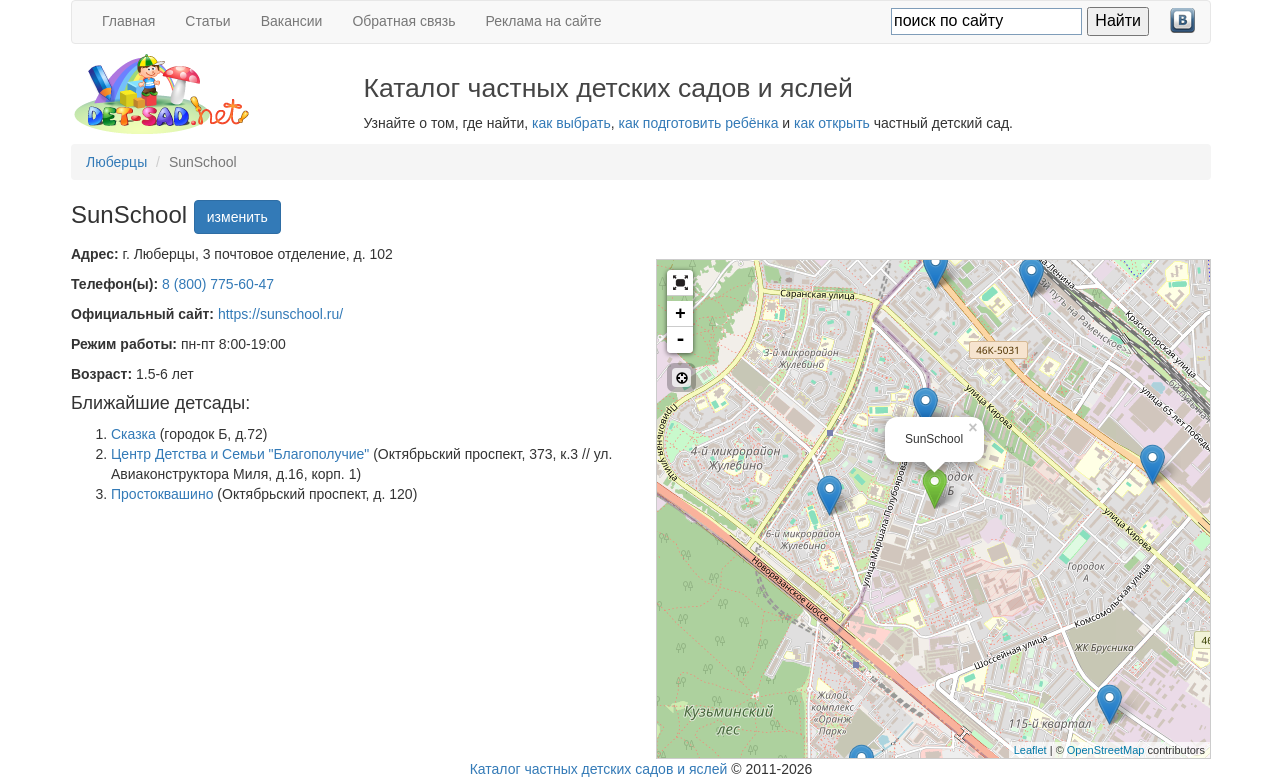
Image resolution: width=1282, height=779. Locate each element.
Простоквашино (162, 494)
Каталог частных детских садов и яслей (599, 769)
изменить (237, 217)
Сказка (133, 434)
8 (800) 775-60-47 (218, 284)
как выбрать (571, 123)
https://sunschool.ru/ (280, 314)
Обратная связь (403, 21)
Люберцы (116, 162)
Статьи (207, 21)
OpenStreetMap (1106, 750)
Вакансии (292, 21)
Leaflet (1030, 750)
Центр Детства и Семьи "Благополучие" (240, 454)
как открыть (832, 123)
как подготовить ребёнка (699, 123)
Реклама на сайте (544, 21)
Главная (128, 21)
